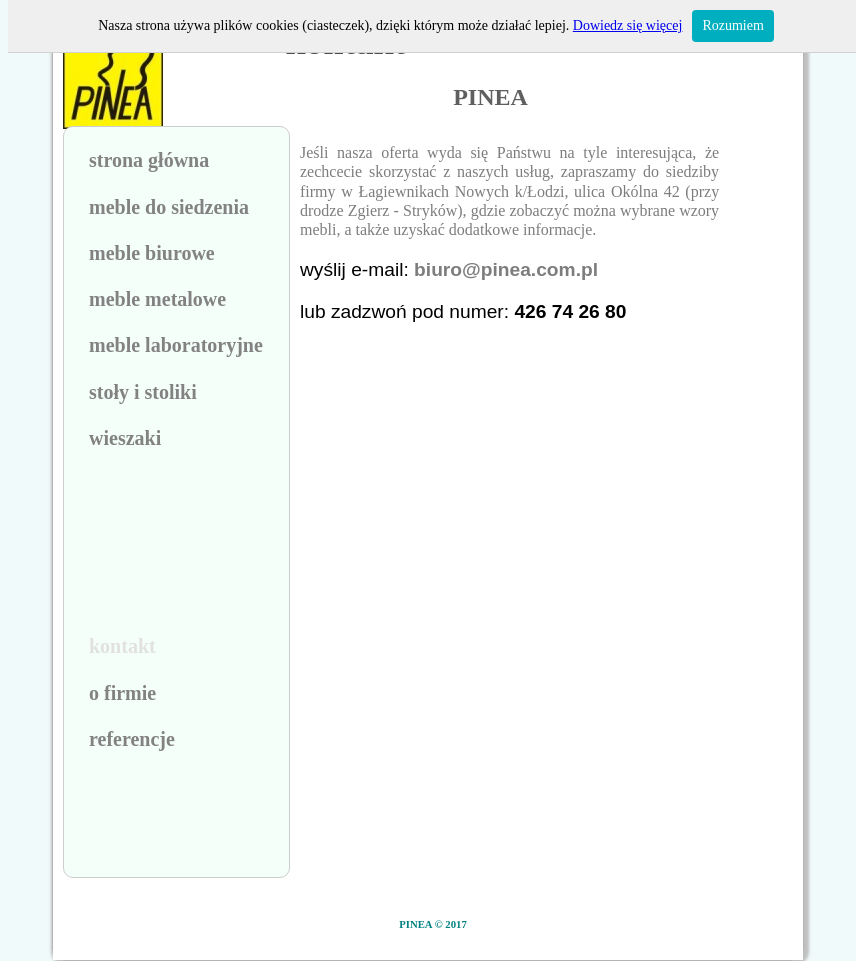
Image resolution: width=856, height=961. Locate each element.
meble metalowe (157, 299)
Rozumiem (732, 25)
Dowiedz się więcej (628, 25)
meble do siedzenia (169, 207)
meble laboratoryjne (176, 345)
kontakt (122, 646)
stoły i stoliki (143, 392)
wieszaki (125, 438)
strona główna (149, 160)
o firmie (122, 693)
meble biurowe (152, 253)
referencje (132, 739)
